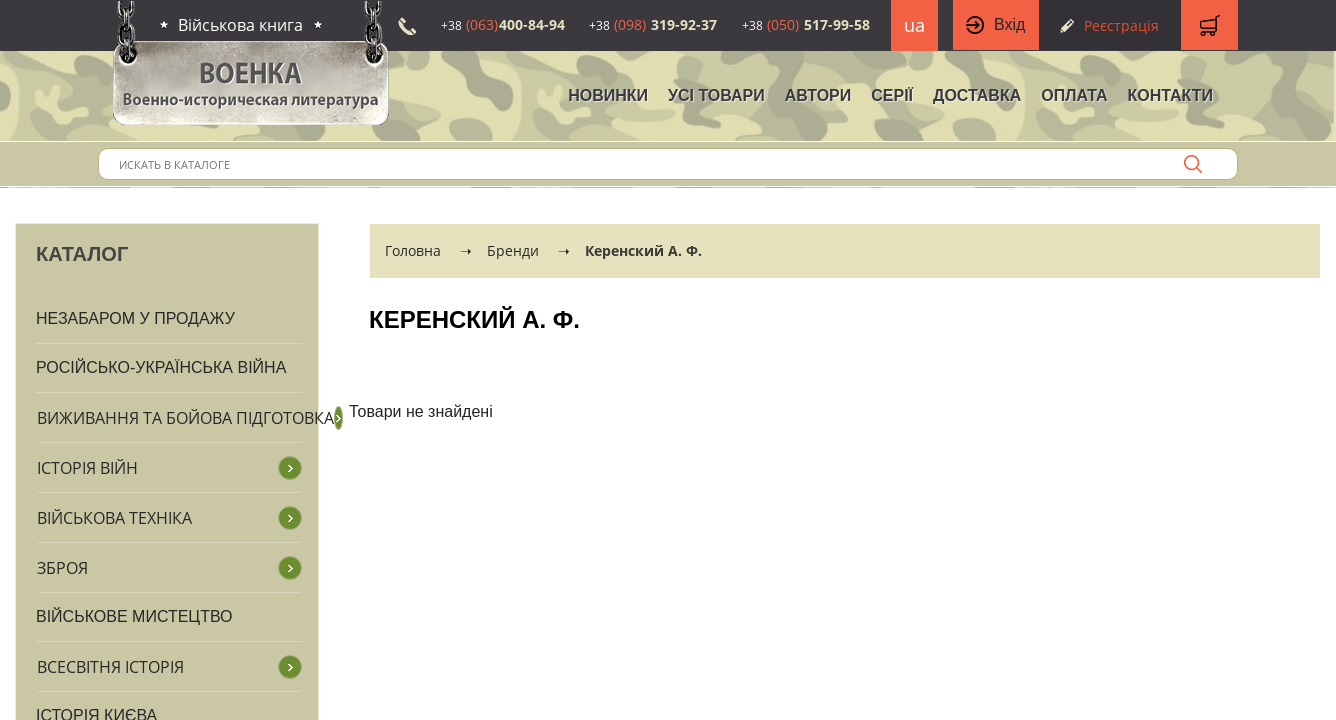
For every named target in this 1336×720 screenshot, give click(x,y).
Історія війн (87, 468)
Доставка (977, 95)
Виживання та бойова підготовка (185, 418)
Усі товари (716, 95)
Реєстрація (1121, 25)
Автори (818, 95)
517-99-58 (806, 24)
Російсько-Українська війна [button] (161, 367)
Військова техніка (114, 518)
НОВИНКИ (608, 95)
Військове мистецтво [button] (134, 616)
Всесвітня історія (110, 667)
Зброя (62, 568)
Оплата (1074, 95)
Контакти (1170, 95)
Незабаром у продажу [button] (135, 318)
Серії (892, 95)
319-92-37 (653, 24)
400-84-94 (503, 24)
